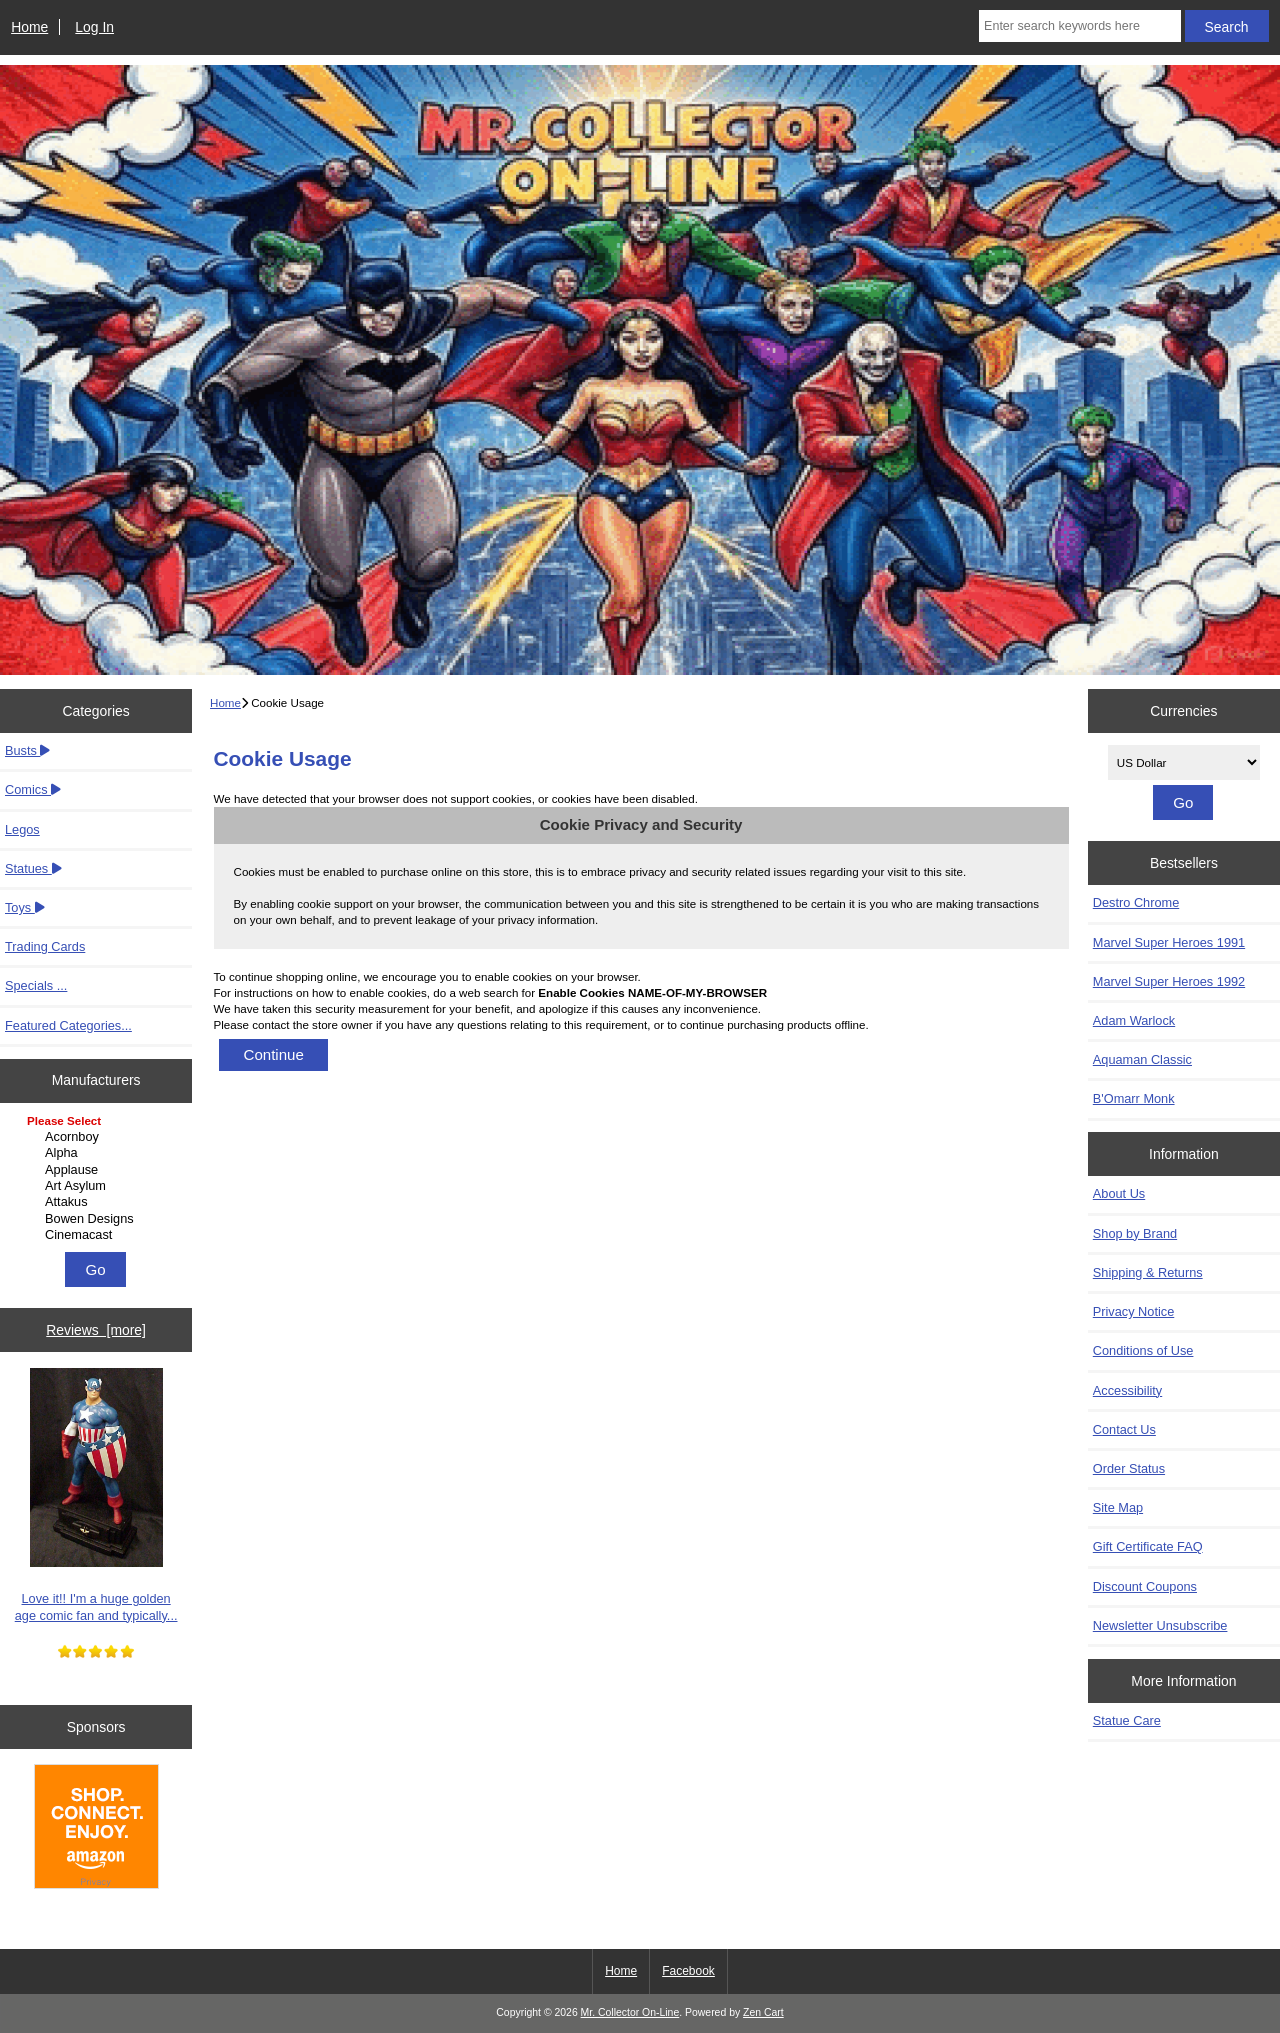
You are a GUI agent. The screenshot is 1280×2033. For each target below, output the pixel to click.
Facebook (688, 1971)
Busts (27, 750)
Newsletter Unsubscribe (1160, 1625)
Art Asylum (98, 1186)
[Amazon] (96, 1828)
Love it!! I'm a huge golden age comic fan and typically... (96, 1495)
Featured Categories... (68, 1025)
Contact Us (1124, 1429)
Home (29, 27)
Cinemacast (98, 1235)
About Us (1119, 1193)
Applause (98, 1170)
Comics (33, 789)
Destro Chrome (1136, 902)
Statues (33, 868)
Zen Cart (763, 2012)
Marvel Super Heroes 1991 (1169, 942)
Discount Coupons (1145, 1586)
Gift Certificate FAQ (1148, 1546)
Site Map (1118, 1507)
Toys (25, 907)
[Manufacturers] (96, 1179)
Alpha (98, 1153)
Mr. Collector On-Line (630, 2012)
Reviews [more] (96, 1330)
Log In (94, 27)
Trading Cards (45, 946)
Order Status (1129, 1468)
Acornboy (98, 1137)
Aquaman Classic (1142, 1059)
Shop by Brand (1135, 1233)
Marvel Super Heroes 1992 (1169, 981)
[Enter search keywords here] (1080, 26)
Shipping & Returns (1148, 1272)
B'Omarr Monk (1134, 1098)
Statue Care (1127, 1720)
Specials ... (36, 985)
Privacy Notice (1133, 1311)
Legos (22, 829)
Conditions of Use (1143, 1350)
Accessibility (1127, 1390)
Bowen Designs (98, 1219)
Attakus (98, 1202)
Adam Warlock (1134, 1020)
